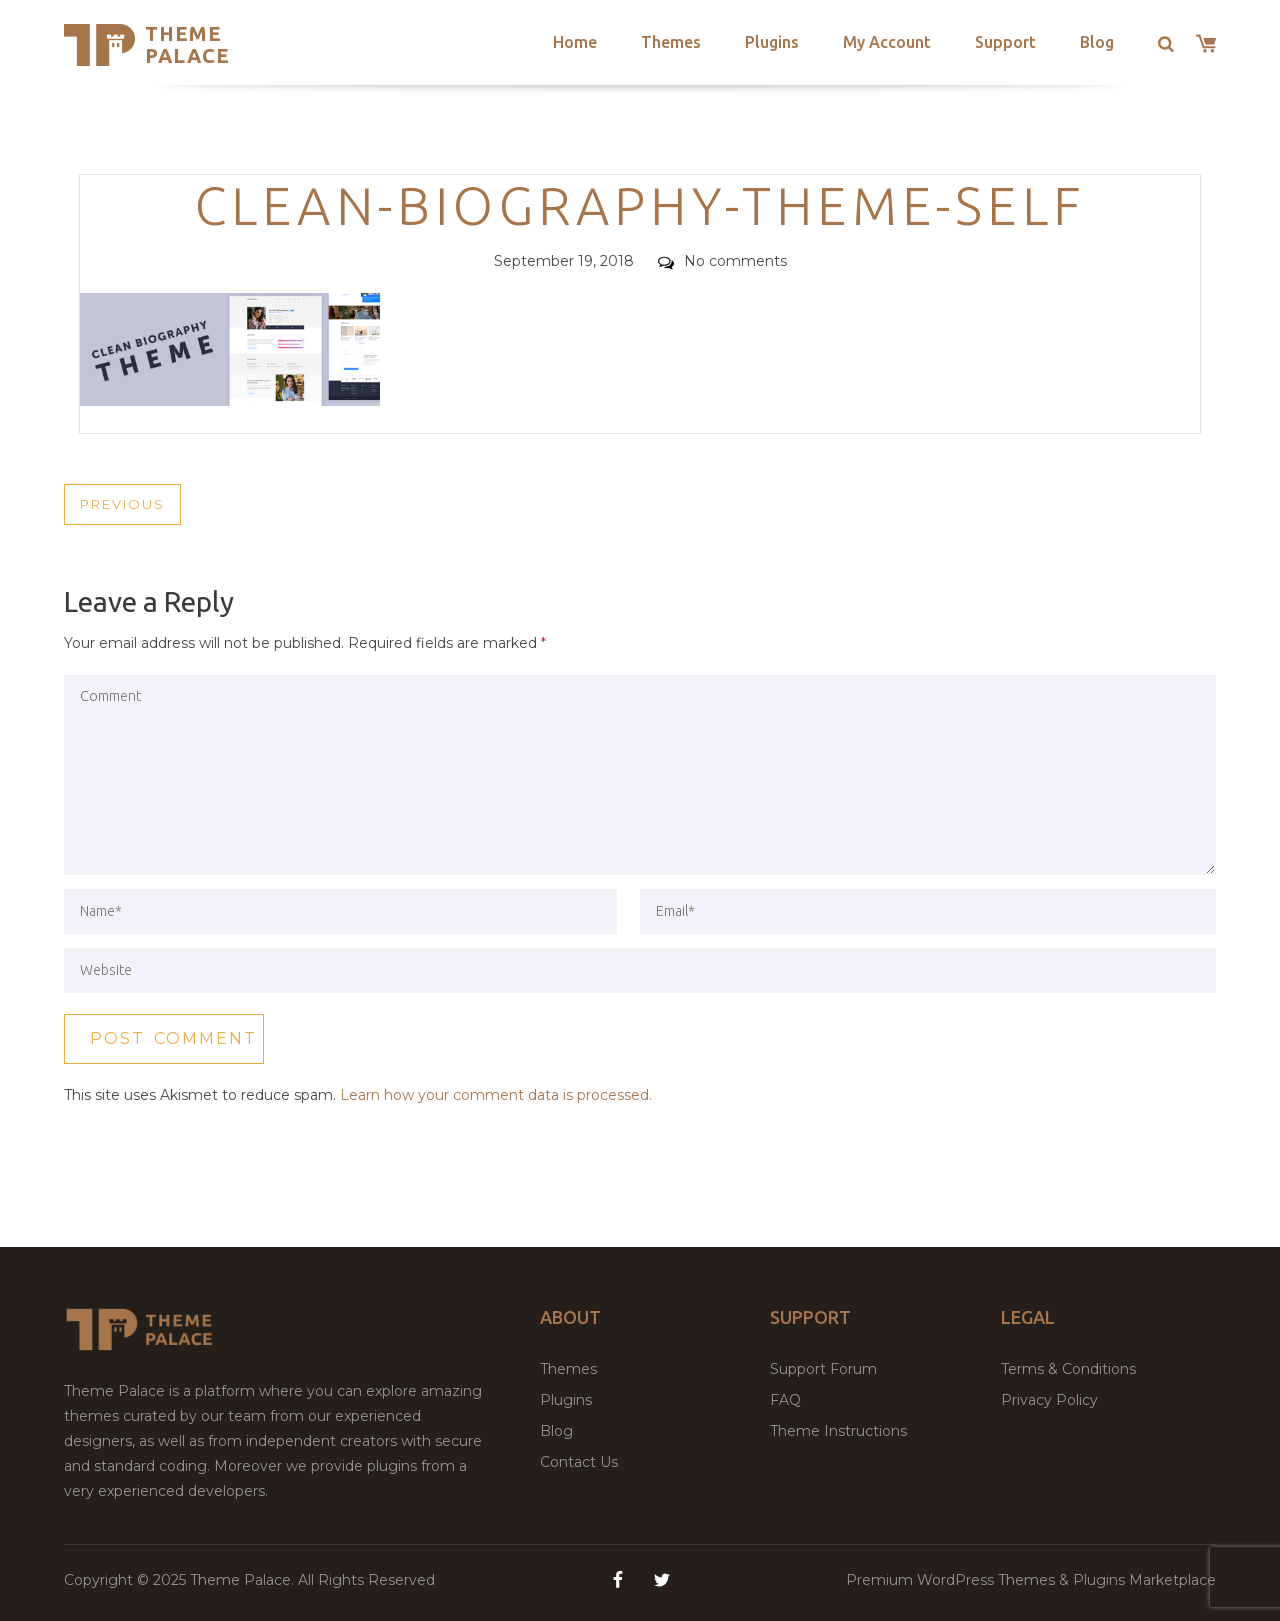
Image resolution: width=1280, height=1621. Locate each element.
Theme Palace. (244, 1580)
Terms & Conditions (1068, 1369)
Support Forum (823, 1369)
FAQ (785, 1400)
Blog (1097, 42)
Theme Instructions (838, 1431)
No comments (722, 261)
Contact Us (579, 1462)
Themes (671, 42)
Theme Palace (187, 44)
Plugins (772, 42)
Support (1005, 42)
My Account (887, 42)
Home (575, 42)
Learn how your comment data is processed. (496, 1095)
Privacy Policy (1049, 1400)
